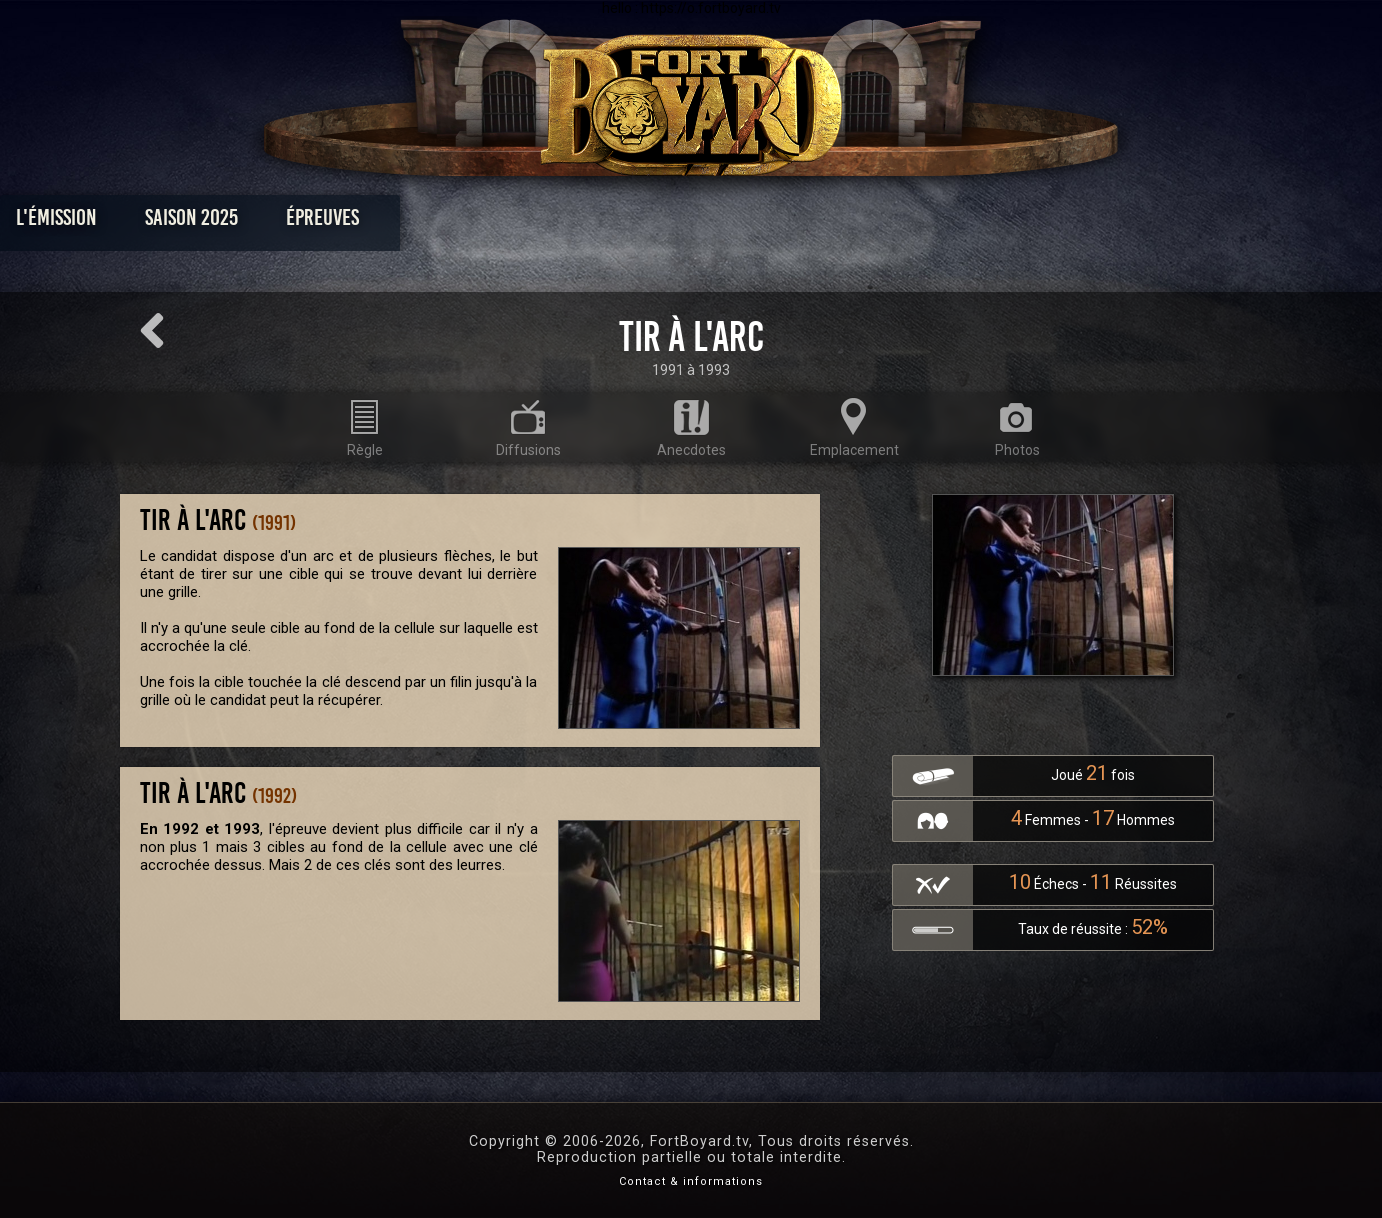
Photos (621, 222)
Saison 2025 (378, 222)
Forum (937, 222)
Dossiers (830, 222)
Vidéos (722, 222)
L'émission (243, 222)
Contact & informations (691, 1181)
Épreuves (509, 222)
